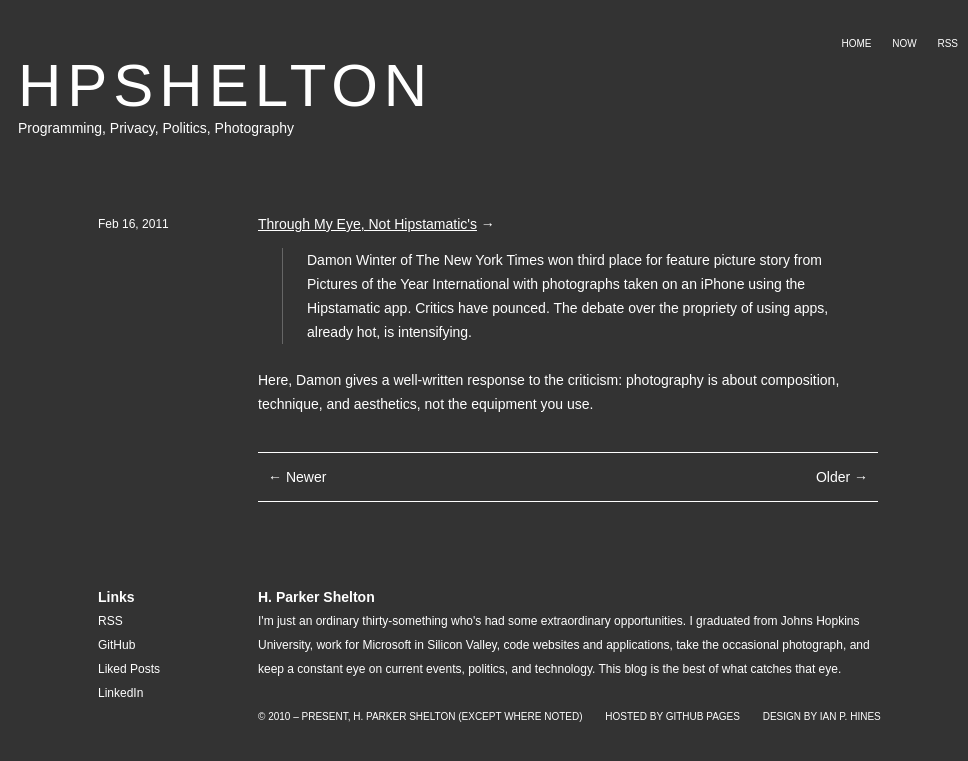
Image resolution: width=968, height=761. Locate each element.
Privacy (132, 128)
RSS (947, 43)
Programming (60, 128)
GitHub (116, 645)
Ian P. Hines (850, 716)
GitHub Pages (703, 716)
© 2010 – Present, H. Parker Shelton (356, 716)
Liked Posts (129, 669)
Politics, (188, 128)
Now (904, 43)
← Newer (297, 477)
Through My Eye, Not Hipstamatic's (367, 224)
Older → (842, 477)
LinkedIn (120, 693)
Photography (254, 128)
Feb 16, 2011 (133, 224)
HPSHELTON (225, 85)
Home (856, 43)
